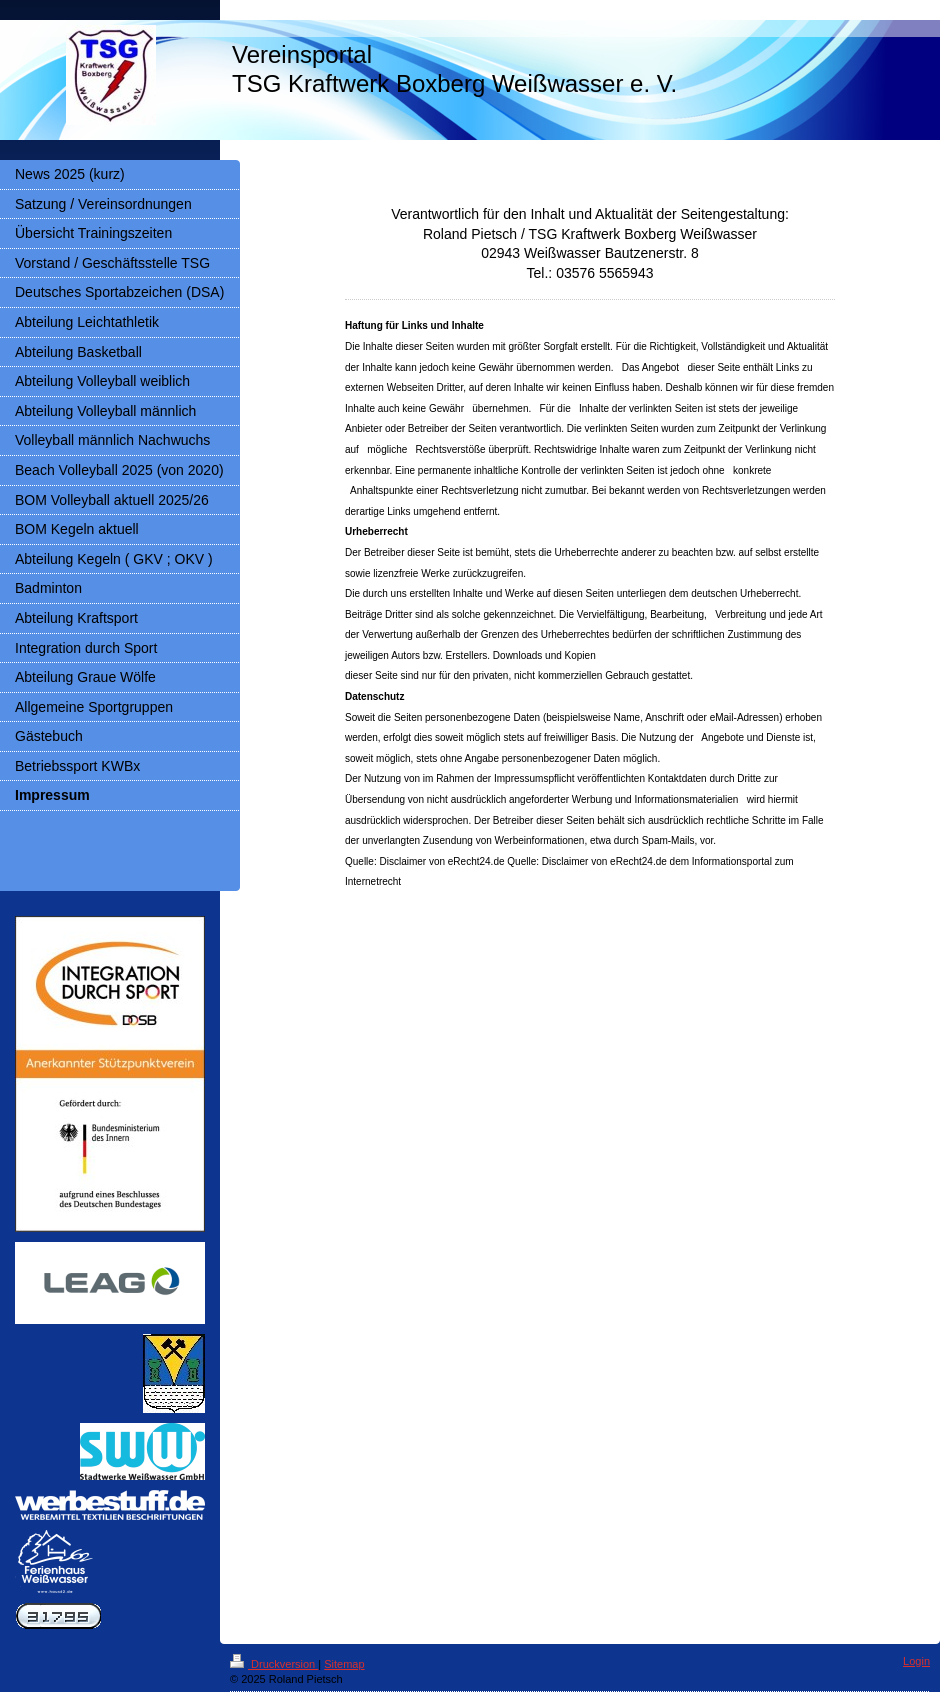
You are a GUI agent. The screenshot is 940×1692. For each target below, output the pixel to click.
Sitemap (344, 1664)
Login (916, 1661)
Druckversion (274, 1664)
